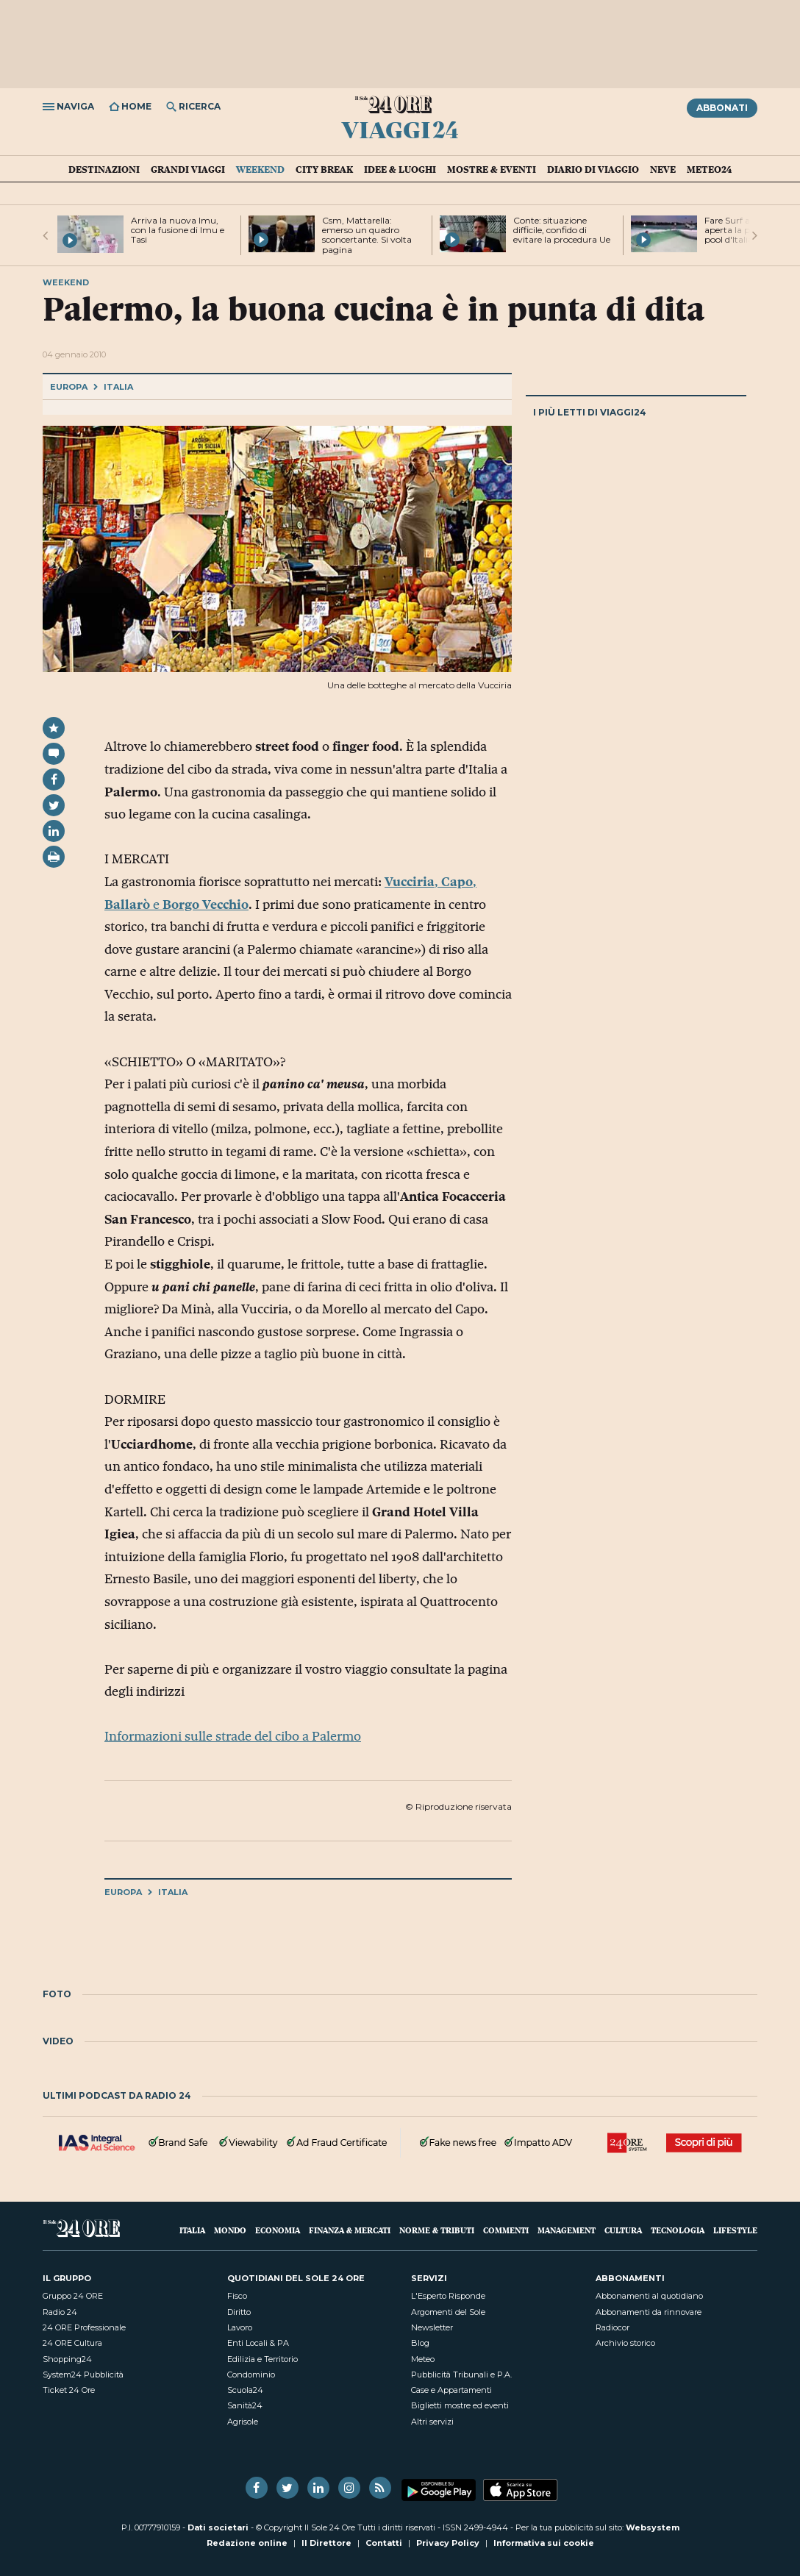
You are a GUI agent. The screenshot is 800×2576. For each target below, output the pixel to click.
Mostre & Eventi (491, 169)
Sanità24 (244, 2405)
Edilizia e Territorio (262, 2359)
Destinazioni (104, 169)
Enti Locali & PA (258, 2343)
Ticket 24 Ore (69, 2390)
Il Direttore (326, 2543)
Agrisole (242, 2421)
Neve (663, 169)
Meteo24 (709, 169)
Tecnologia (677, 2230)
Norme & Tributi (436, 2230)
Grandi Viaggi (188, 169)
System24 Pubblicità (83, 2374)
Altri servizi (432, 2421)
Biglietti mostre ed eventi (460, 2405)
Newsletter (432, 2327)
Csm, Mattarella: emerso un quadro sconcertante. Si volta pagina (367, 235)
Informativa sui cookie (543, 2543)
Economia (277, 2230)
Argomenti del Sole (448, 2312)
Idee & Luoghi (400, 169)
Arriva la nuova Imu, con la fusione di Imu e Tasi (177, 230)
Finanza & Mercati (349, 2230)
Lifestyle (735, 2230)
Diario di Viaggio (593, 169)
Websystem (652, 2527)
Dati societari (218, 2527)
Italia (118, 387)
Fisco (237, 2296)
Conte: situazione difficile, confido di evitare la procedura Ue (561, 230)
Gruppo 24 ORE (73, 2296)
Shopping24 (67, 2359)
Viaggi (400, 129)
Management (567, 2230)
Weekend (260, 169)
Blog (420, 2343)
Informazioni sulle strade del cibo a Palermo (232, 1736)
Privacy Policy (447, 2543)
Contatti (383, 2543)
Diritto (239, 2312)
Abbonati (722, 107)
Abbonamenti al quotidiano (649, 2296)
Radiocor (612, 2327)
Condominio (251, 2374)
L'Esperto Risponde (448, 2296)
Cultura (623, 2230)
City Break (324, 169)
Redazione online (247, 2543)
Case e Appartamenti (451, 2390)
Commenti (506, 2230)
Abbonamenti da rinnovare (648, 2312)
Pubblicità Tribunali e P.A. (461, 2374)
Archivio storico (625, 2343)
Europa (69, 387)
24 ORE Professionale (84, 2327)
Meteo (423, 2359)
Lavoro (239, 2327)
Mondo (230, 2230)
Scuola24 (245, 2390)
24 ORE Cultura (72, 2343)
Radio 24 (60, 2312)
